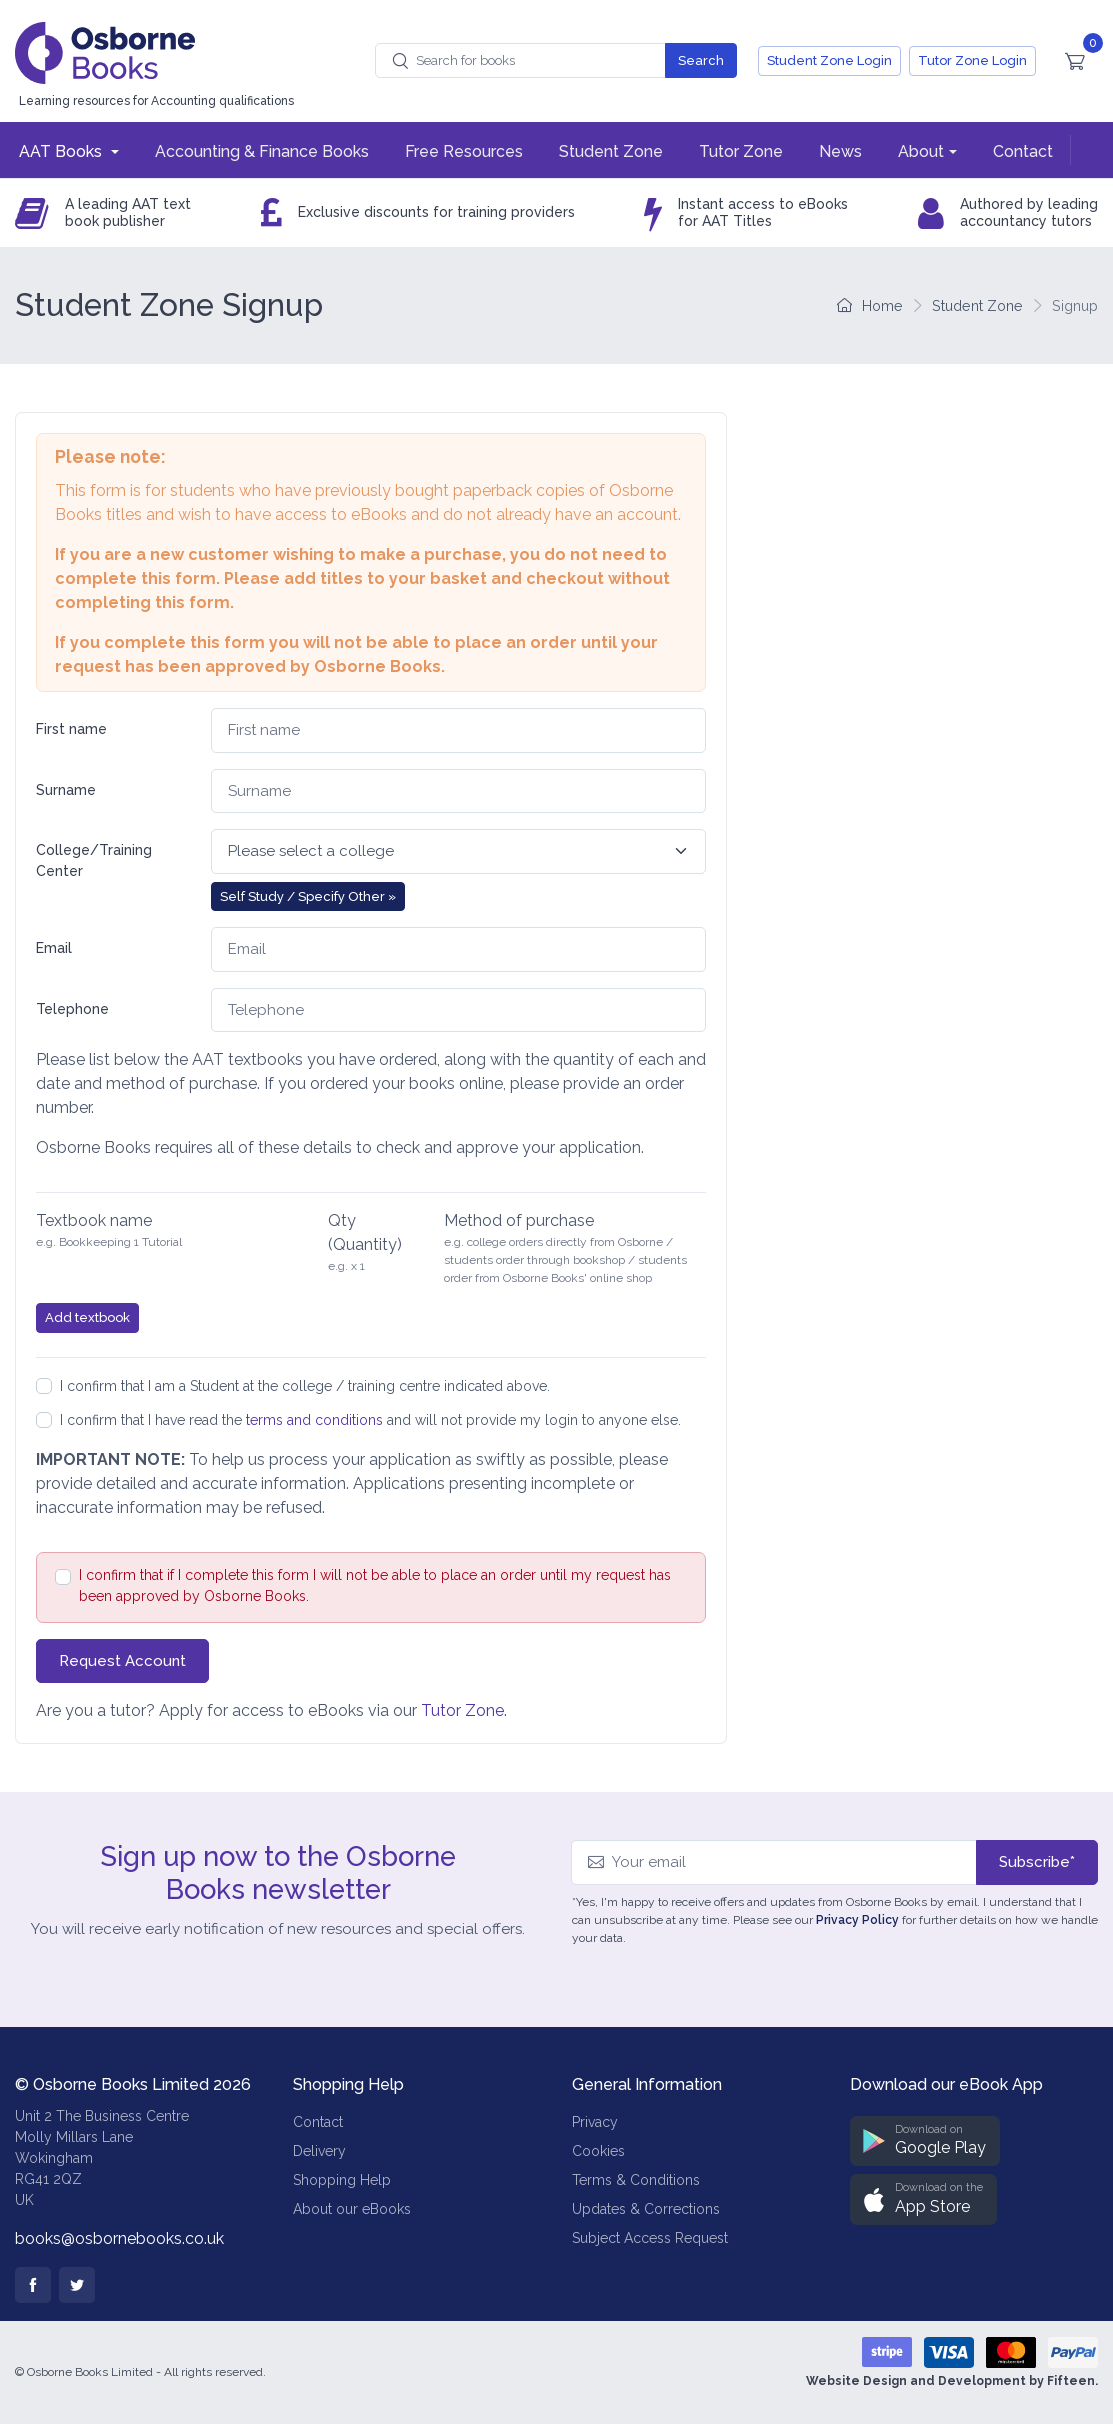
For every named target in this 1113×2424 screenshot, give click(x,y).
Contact (1023, 151)
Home (870, 305)
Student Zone (611, 151)
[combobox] (520, 60)
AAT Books (62, 151)
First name (71, 729)
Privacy (595, 2122)
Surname (66, 790)
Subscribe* (1037, 1862)
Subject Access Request (650, 2238)
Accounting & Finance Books (262, 151)
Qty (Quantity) (365, 1232)
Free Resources (464, 151)
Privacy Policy (857, 1920)
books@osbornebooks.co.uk (119, 2238)
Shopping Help (342, 2180)
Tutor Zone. (464, 1710)
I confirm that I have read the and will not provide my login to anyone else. (370, 1420)
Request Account (122, 1661)
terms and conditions (314, 1420)
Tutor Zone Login (972, 60)
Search (701, 60)
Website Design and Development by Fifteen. (952, 2381)
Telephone (72, 1009)
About (921, 151)
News (840, 151)
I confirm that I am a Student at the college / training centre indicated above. (305, 1386)
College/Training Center (94, 860)
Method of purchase (519, 1220)
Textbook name (94, 1220)
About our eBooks (352, 2209)
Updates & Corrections (646, 2209)
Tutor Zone (741, 151)
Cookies (598, 2151)
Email (54, 948)
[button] (925, 2141)
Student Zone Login (829, 60)
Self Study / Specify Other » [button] (308, 896)
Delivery (319, 2151)
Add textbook (87, 1317)
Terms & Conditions (636, 2180)
